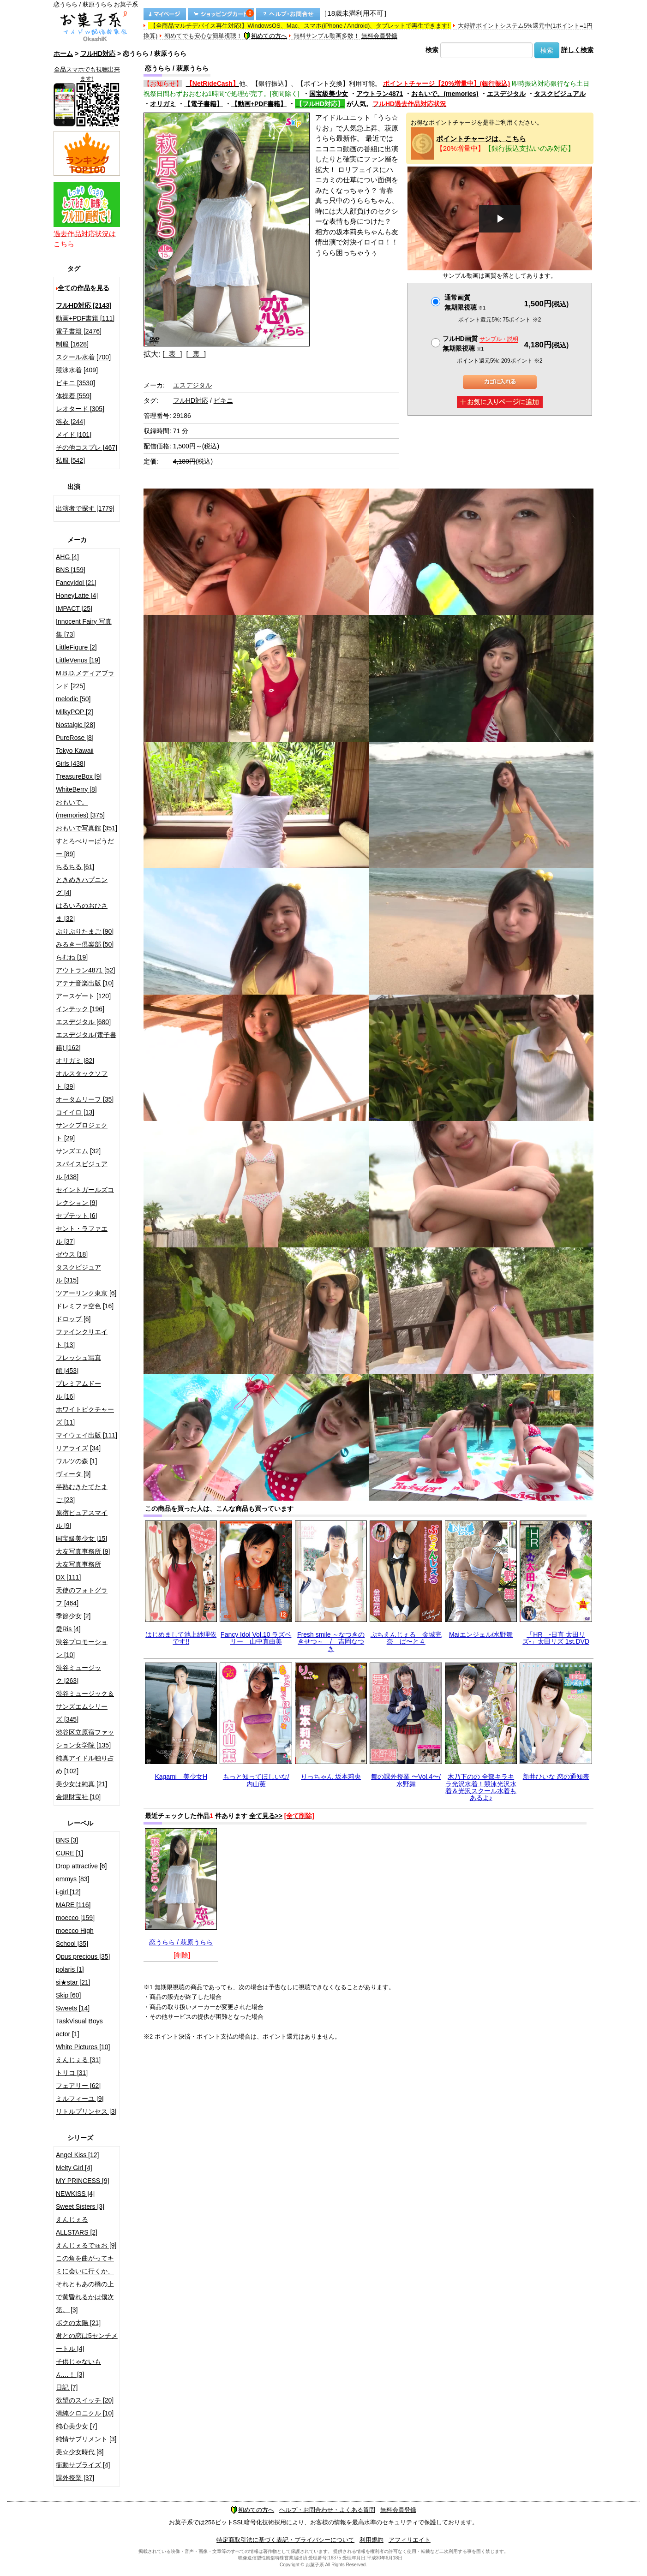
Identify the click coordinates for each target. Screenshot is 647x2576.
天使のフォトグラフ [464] (82, 1596)
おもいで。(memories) (444, 93)
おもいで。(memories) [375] (80, 809)
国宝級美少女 (328, 93)
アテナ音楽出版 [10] (85, 983)
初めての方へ (265, 35)
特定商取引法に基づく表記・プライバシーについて (285, 2539)
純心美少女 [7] (76, 2426)
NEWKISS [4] (75, 2193)
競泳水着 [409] (77, 370)
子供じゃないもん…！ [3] (78, 2368)
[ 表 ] (172, 354)
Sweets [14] (73, 2008)
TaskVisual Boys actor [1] (79, 2027)
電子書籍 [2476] (79, 331)
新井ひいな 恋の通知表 (556, 1776)
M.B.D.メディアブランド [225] (85, 679)
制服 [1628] (72, 344)
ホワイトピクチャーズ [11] (85, 1416)
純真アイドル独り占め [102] (85, 1764)
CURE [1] (69, 1853)
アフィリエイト (410, 2539)
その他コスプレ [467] (86, 447)
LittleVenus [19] (78, 660)
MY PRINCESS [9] (82, 2180)
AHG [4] (67, 557)
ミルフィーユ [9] (79, 2098)
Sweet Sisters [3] (80, 2206)
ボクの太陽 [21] (78, 2322)
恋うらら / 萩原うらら (181, 1942)
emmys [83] (72, 1879)
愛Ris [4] (68, 1629)
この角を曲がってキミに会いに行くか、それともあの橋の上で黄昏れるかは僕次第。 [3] (85, 2284)
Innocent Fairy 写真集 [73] (84, 628)
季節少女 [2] (73, 1616)
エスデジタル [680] (83, 1022)
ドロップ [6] (73, 1319)
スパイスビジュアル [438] (82, 1170)
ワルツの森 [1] (76, 1461)
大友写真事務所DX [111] (78, 1571)
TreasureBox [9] (79, 776)
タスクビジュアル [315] (78, 1274)
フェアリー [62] (78, 2085)
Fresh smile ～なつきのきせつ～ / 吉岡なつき (331, 1641)
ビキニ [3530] (75, 383)
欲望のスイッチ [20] (85, 2400)
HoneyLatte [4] (77, 595)
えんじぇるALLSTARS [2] (76, 2226)
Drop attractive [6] (81, 1866)
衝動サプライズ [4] (83, 2465)
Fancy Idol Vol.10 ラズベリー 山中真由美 (256, 1638)
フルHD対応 (97, 53)
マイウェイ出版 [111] (86, 1435)
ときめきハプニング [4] (82, 886)
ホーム (63, 53)
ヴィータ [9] (73, 1474)
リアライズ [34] (78, 1448)
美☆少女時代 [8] (79, 2452)
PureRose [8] (75, 737)
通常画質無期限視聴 (464, 302)
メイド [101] (73, 434)
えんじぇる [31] (78, 2059)
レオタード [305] (80, 408)
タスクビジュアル (560, 93)
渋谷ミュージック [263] (78, 1674)
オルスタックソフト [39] (82, 1080)
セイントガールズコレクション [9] (85, 1196)
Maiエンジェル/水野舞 (481, 1634)
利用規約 (371, 2539)
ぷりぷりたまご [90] (85, 931)
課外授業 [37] (75, 2477)
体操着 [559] (73, 396)
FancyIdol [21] (76, 582)
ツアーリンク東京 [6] (86, 1293)
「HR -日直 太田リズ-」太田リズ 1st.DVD (555, 1638)
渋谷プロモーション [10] (82, 1648)
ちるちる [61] (75, 867)
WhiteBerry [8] (76, 789)
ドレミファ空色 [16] (85, 1306)
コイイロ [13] (75, 1112)
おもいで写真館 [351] (86, 828)
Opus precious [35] (83, 1956)
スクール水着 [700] (83, 357)
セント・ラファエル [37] (82, 1235)
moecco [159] (75, 1917)
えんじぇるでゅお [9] (86, 2245)
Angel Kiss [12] (77, 2155)
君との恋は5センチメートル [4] (87, 2342)
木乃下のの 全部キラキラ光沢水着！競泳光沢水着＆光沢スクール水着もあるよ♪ (480, 1787)
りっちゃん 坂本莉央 (331, 1776)
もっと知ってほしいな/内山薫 (256, 1780)
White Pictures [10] (83, 2047)
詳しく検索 (577, 50)
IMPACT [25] (74, 608)
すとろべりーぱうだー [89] (85, 847)
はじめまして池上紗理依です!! (180, 1638)
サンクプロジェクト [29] (82, 1131)
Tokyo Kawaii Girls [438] (75, 757)
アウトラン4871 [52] (85, 970)
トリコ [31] (72, 2072)
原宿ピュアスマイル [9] (82, 1519)
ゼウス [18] (72, 1254)
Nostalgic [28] (75, 724)
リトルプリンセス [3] (86, 2111)
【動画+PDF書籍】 (259, 103)
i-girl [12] (68, 1892)
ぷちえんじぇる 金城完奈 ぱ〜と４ (406, 1638)
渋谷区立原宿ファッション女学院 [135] (85, 1739)
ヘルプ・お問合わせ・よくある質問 (327, 2509)
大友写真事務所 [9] (83, 1551)
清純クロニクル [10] (85, 2413)
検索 (431, 50)
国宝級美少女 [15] (81, 1538)
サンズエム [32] (78, 1151)
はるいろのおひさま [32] (82, 912)
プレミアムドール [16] (78, 1390)
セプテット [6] (76, 1215)
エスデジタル (506, 93)
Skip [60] (68, 1995)
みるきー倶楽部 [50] (85, 944)
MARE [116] (73, 1904)
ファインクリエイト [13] (82, 1338)
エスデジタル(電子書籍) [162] (86, 1041)
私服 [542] (70, 460)
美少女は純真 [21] (81, 1784)
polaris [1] (70, 1969)
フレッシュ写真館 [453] (78, 1364)
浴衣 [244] (70, 421)
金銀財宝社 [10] (78, 1797)
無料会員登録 (379, 35)
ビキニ (223, 400)
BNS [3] (67, 1840)
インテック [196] (80, 1009)
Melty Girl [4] (74, 2167)
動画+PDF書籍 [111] (85, 318)
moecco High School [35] (75, 1937)
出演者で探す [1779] (85, 508)
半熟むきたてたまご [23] (82, 1493)
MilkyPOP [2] (74, 712)
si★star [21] (73, 1982)
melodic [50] (73, 699)
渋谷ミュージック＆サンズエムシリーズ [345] (85, 1706)
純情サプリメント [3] (86, 2439)
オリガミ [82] (75, 1060)
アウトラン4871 (379, 93)
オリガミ (163, 103)
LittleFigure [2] (76, 647)
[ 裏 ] (196, 354)
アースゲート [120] (83, 996)
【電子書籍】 (203, 103)
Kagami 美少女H (181, 1776)
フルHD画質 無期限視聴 (480, 343)
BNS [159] (70, 569)
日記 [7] (67, 2387)
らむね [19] (72, 957)
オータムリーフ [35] (85, 1099)
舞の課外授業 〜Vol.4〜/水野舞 (406, 1780)
